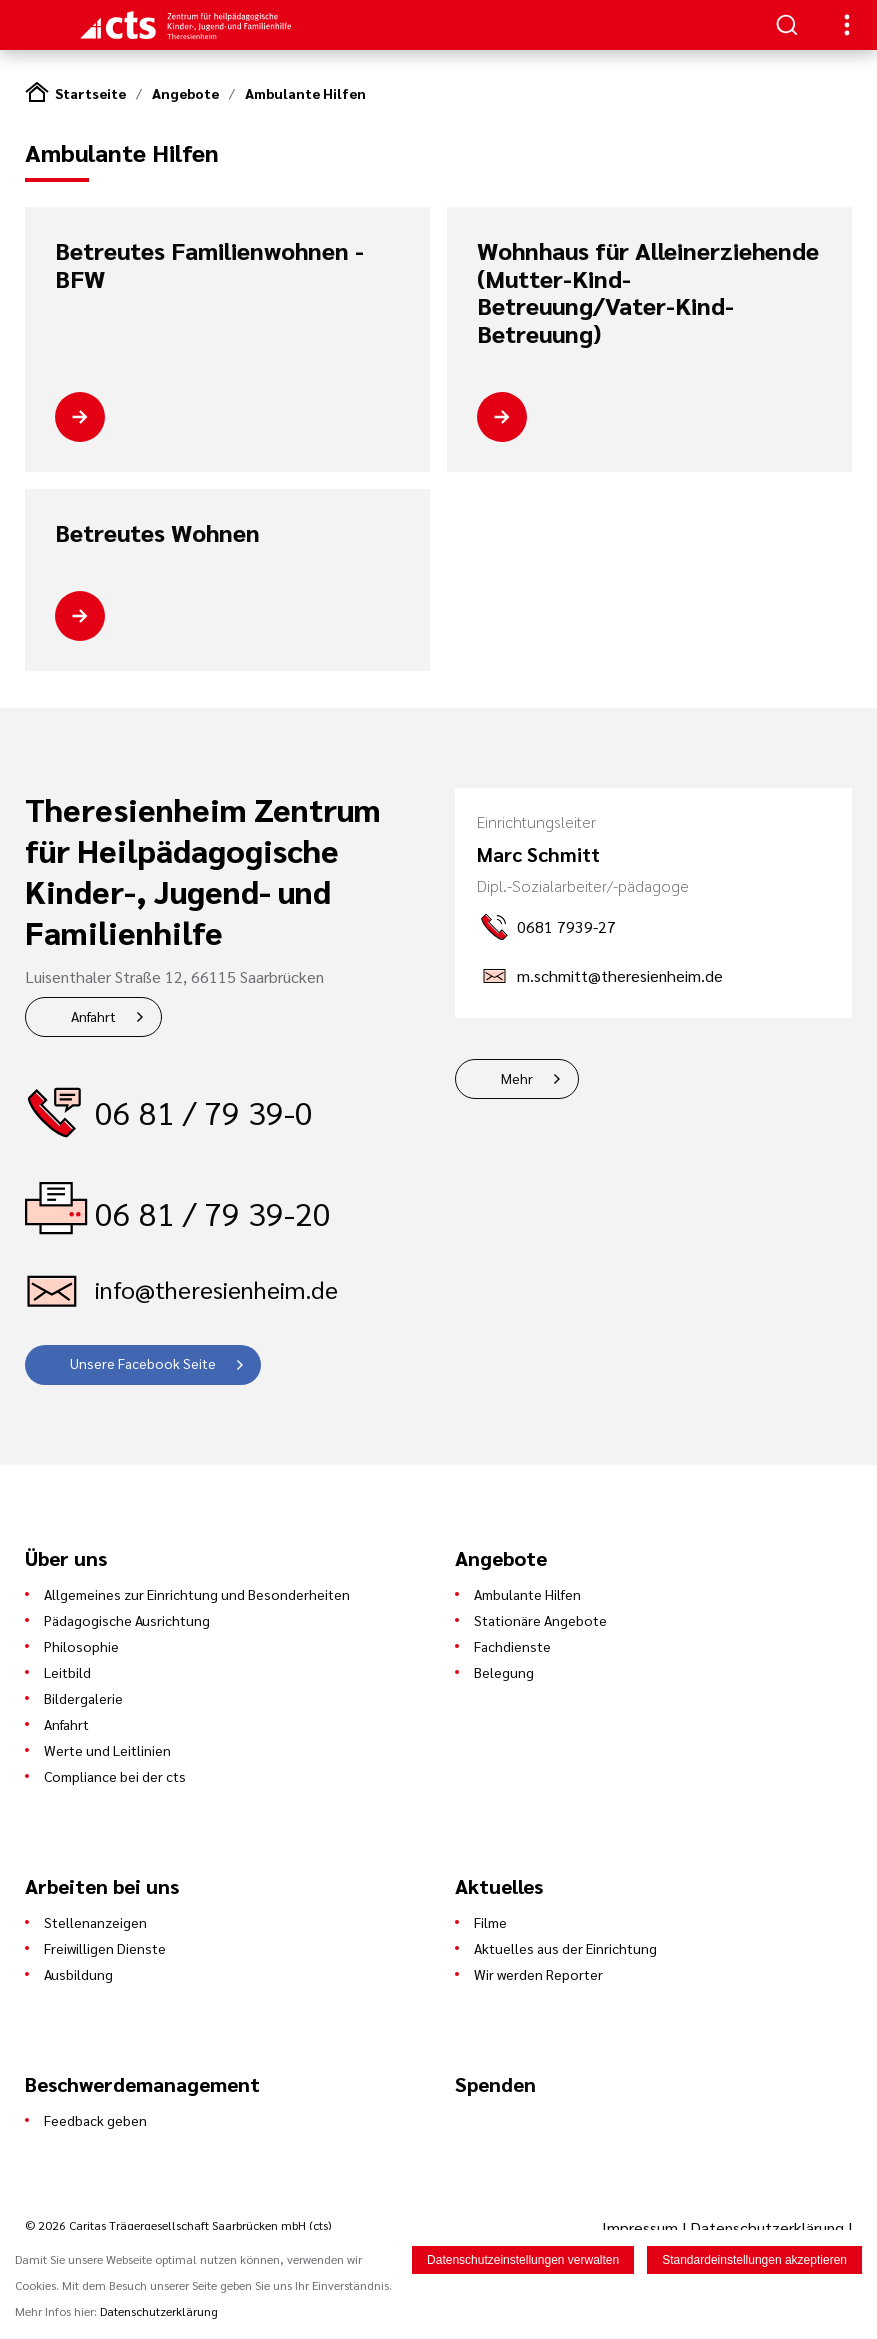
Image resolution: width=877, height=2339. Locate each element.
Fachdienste (512, 1646)
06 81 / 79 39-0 (204, 1111)
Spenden (495, 2084)
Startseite (90, 93)
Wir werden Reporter (538, 1974)
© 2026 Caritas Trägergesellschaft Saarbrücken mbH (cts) (178, 2225)
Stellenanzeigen (95, 1922)
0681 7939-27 (566, 926)
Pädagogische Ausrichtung (127, 1620)
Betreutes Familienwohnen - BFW (209, 264)
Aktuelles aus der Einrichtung (565, 1948)
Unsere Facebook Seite (143, 1363)
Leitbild (67, 1672)
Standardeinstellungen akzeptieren (754, 2260)
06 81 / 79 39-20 (213, 1212)
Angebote (185, 93)
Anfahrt (93, 1016)
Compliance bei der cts (115, 1776)
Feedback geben (95, 2120)
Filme (490, 1922)
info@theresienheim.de (216, 1289)
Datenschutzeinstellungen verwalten (523, 2260)
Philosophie (81, 1646)
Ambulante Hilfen (305, 93)
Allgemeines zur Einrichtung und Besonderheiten (197, 1594)
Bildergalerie (83, 1698)
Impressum (642, 2227)
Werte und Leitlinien (107, 1750)
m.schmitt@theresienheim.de (620, 975)
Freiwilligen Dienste (105, 1948)
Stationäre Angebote (540, 1620)
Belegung (504, 1672)
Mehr (517, 1078)
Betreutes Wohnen (157, 533)
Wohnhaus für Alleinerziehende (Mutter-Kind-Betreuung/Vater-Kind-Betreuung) (648, 292)
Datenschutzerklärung (767, 2227)
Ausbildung (78, 1974)
